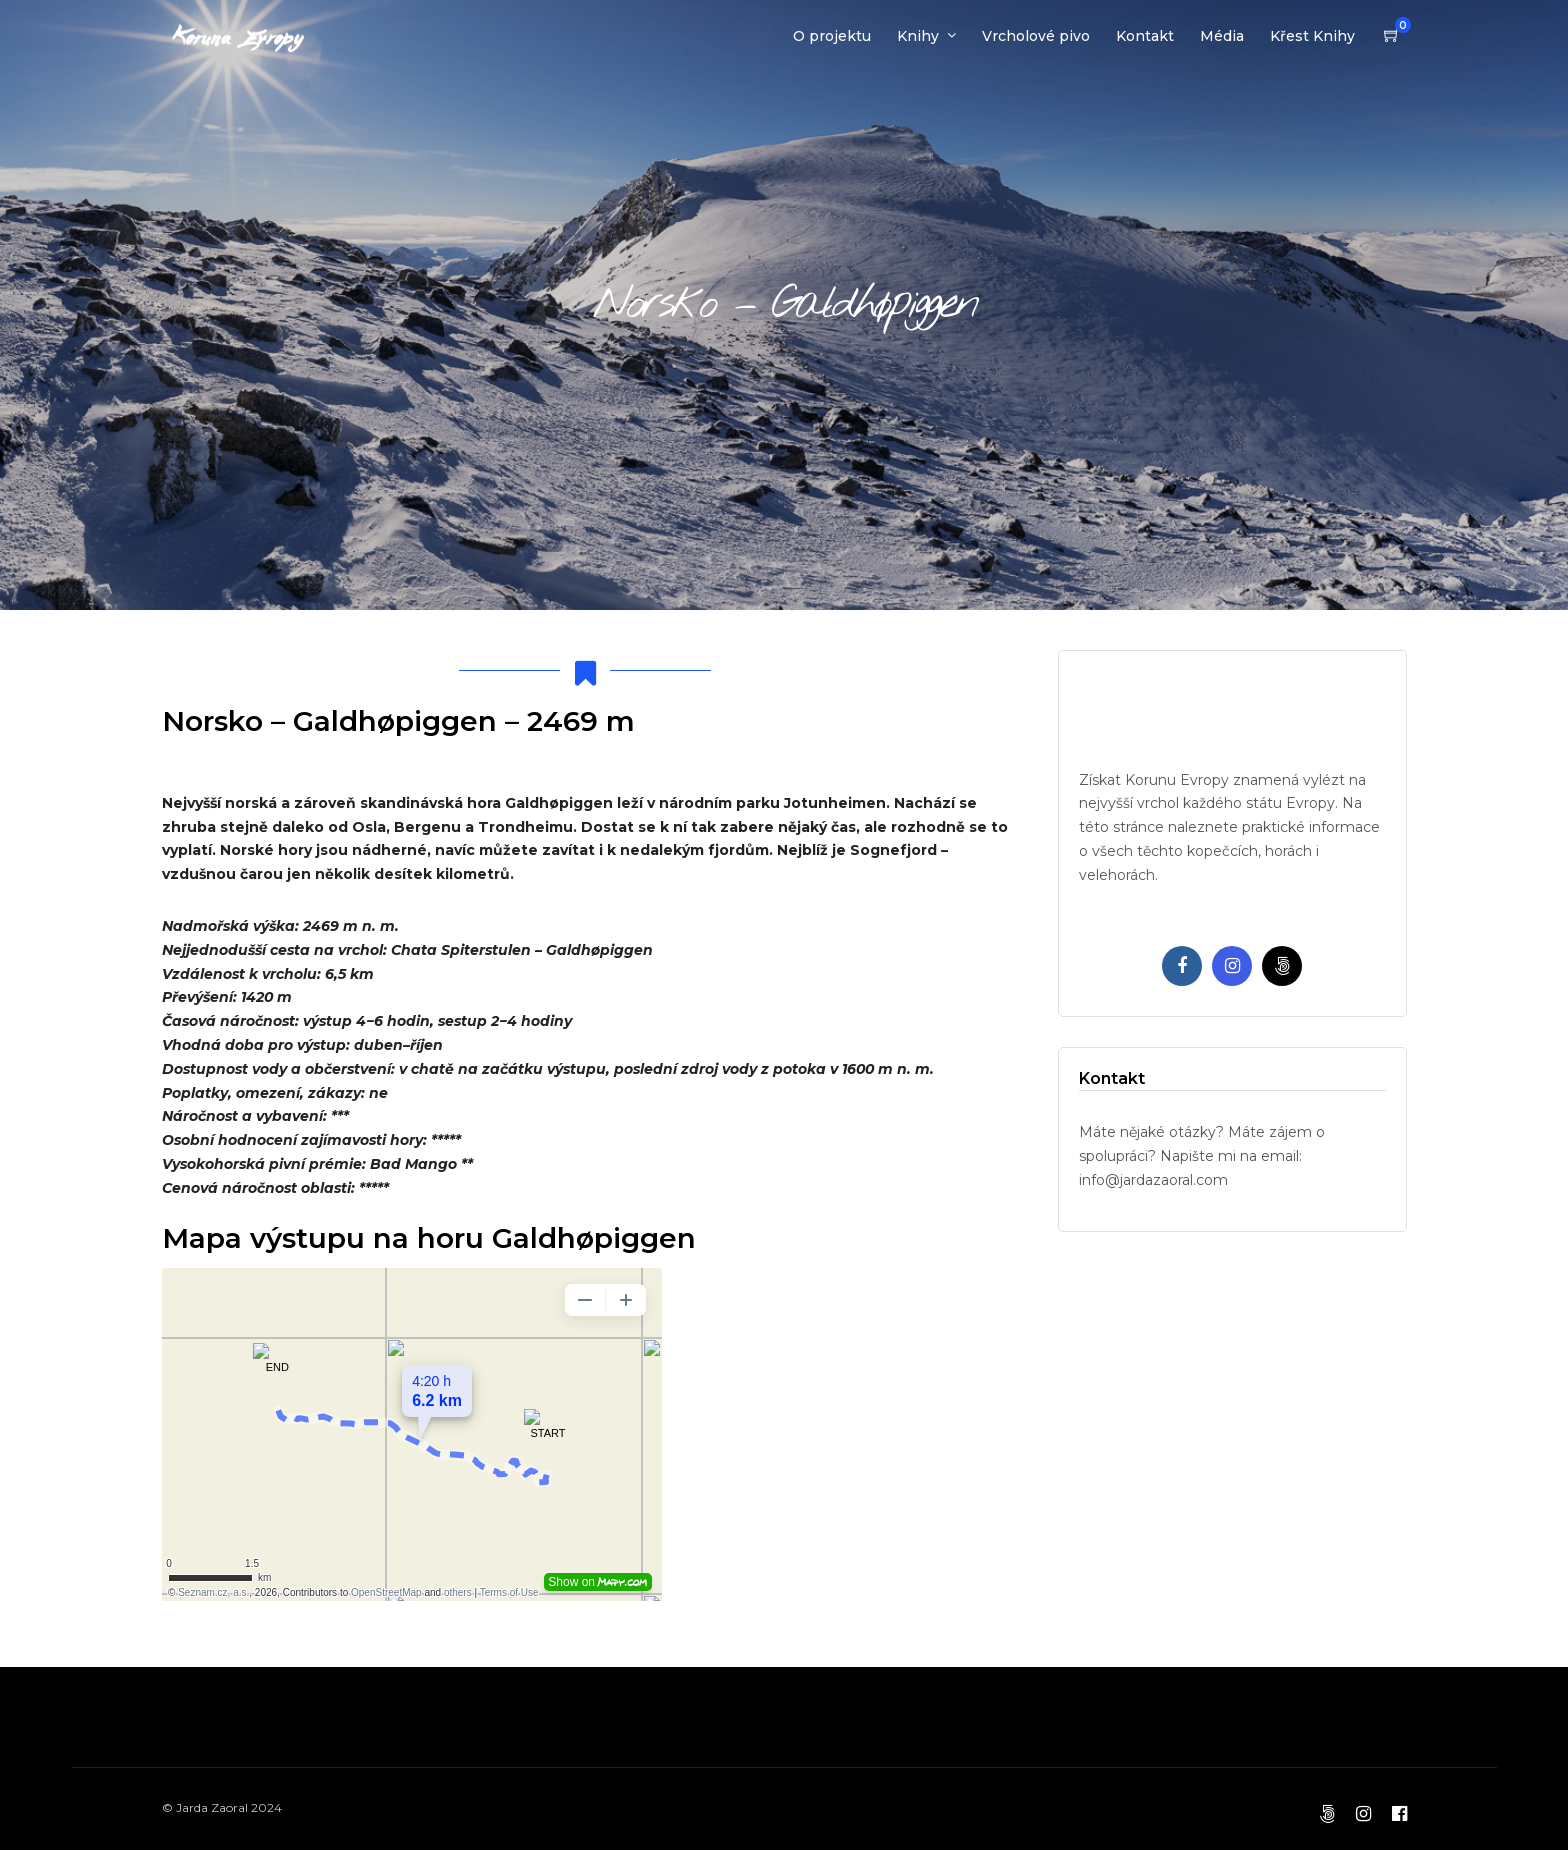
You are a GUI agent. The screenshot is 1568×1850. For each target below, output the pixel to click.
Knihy (918, 36)
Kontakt (1145, 36)
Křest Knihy (1312, 36)
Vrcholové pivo (1036, 36)
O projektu (832, 36)
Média (1222, 36)
